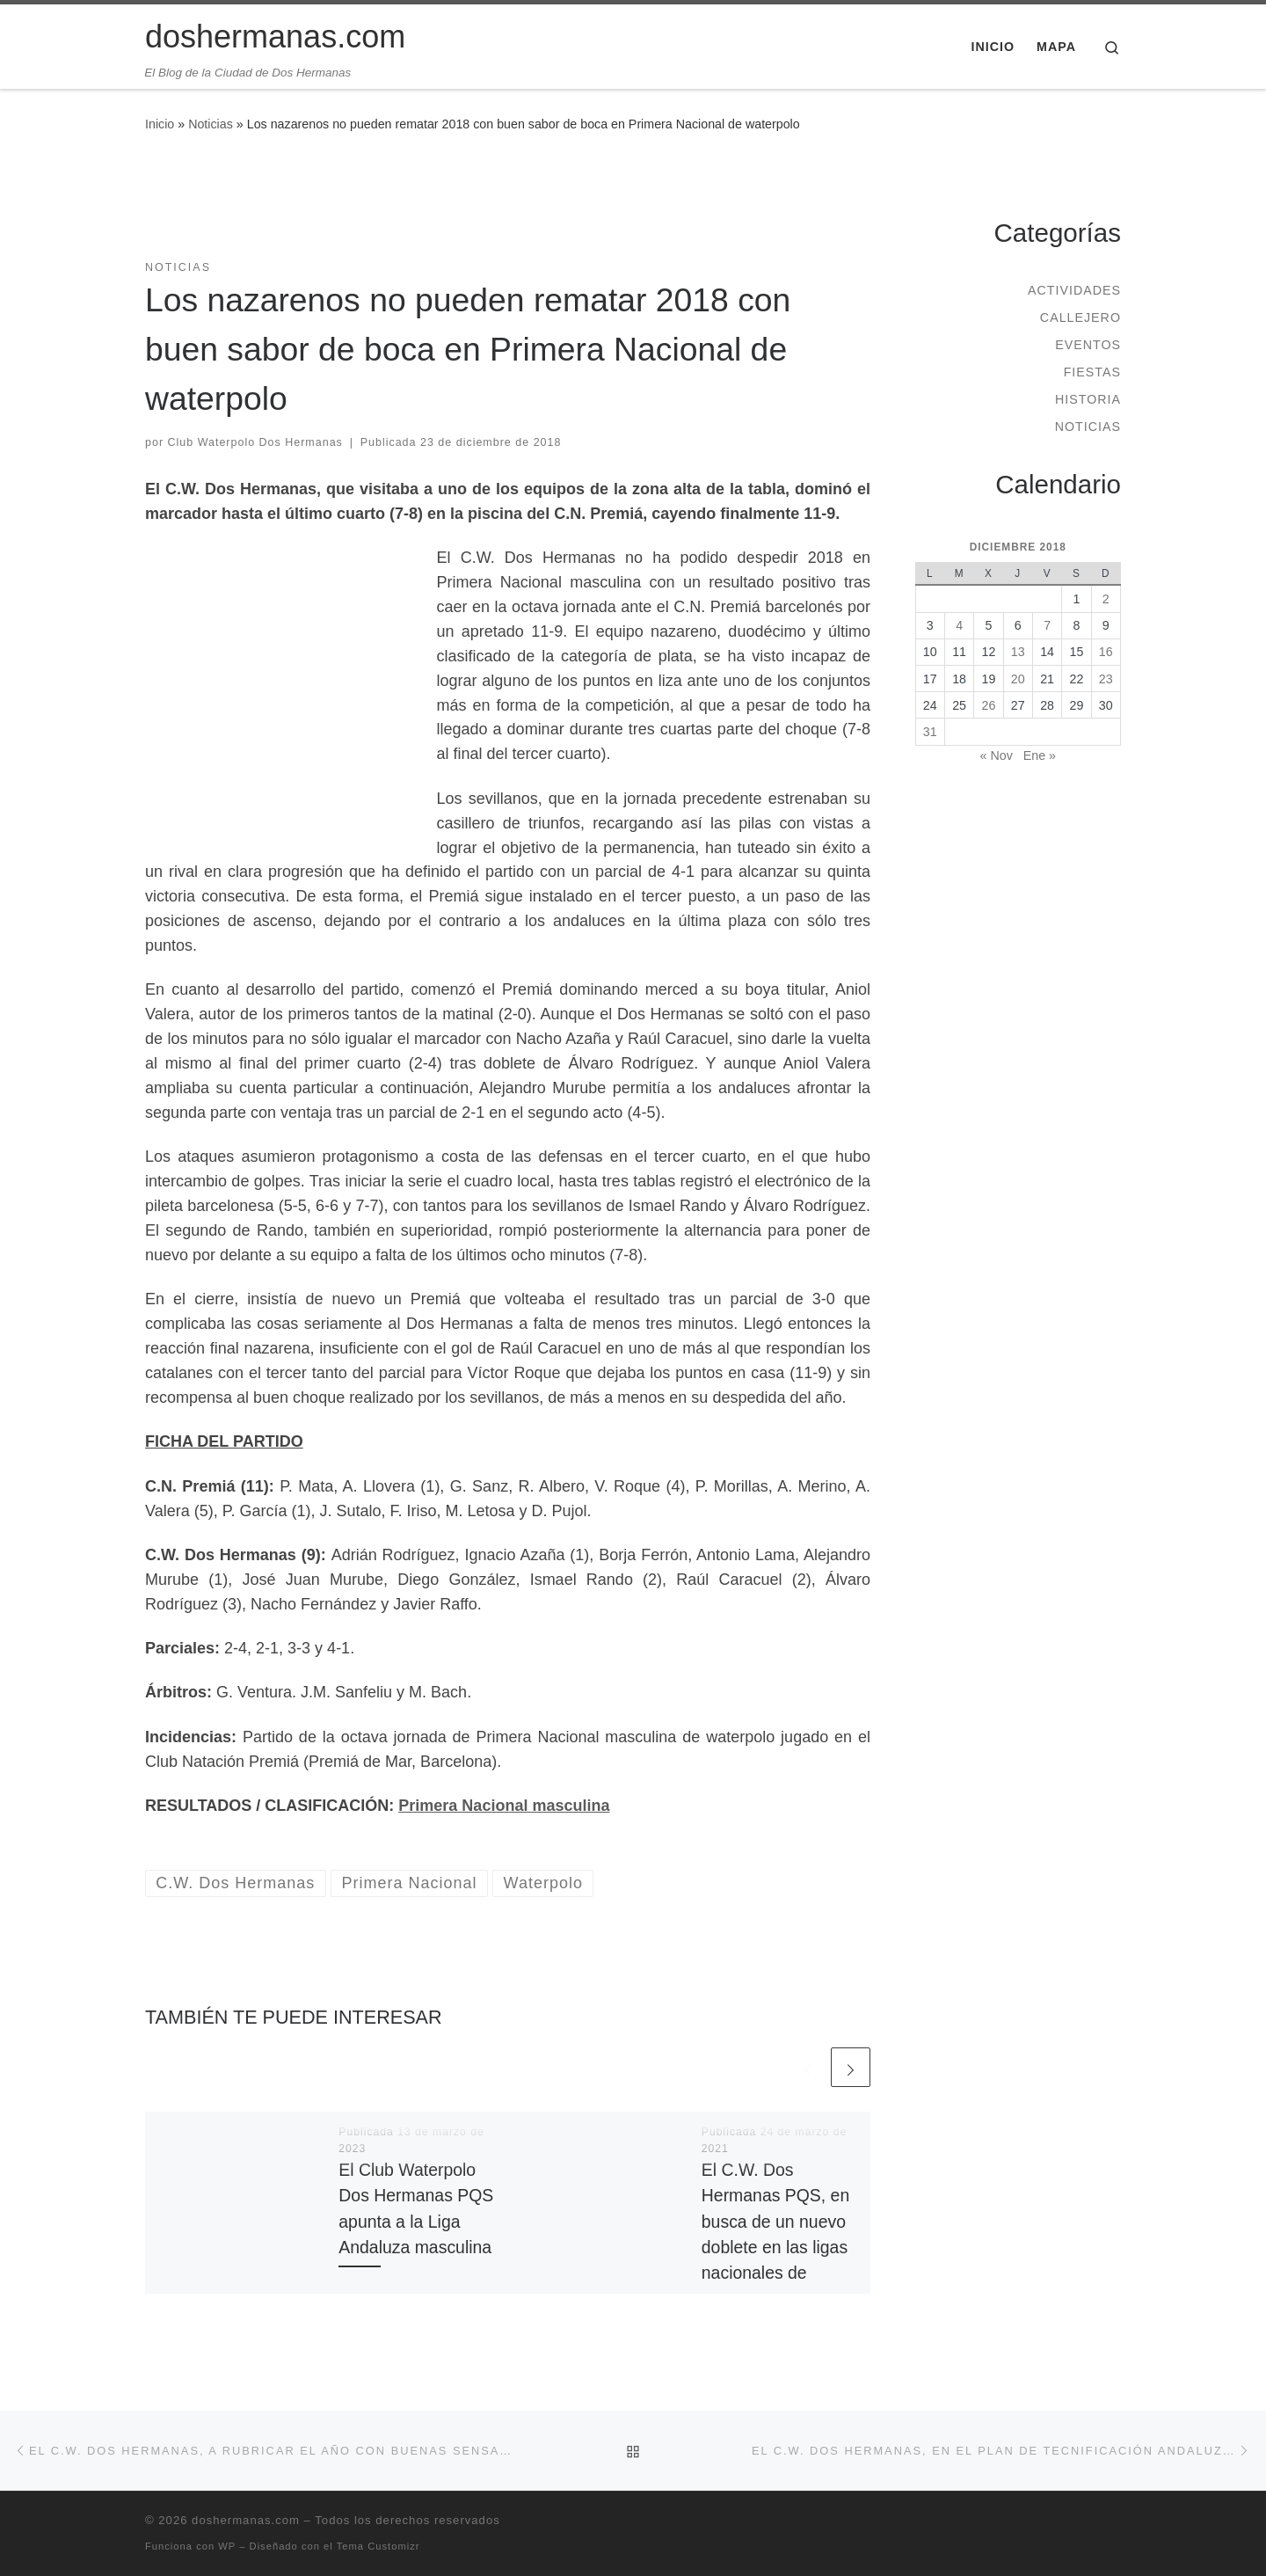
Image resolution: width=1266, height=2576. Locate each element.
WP (227, 2546)
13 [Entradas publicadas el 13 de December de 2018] (1018, 652)
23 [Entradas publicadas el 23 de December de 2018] (1106, 679)
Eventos (1088, 345)
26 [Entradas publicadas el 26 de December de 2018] (989, 705)
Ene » (1039, 755)
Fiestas (1092, 372)
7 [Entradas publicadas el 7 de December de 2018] (1047, 625)
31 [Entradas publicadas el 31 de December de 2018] (930, 732)
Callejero (1080, 317)
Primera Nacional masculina (503, 1805)
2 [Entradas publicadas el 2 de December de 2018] (1106, 599)
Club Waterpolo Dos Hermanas (255, 442)
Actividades (1074, 290)
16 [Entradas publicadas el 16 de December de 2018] (1106, 652)
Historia (1088, 399)
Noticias (210, 124)
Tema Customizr (378, 2546)
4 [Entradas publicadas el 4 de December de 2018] (959, 625)
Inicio (159, 124)
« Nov (996, 755)
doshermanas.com (246, 2520)
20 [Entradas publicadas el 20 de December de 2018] (1018, 679)
